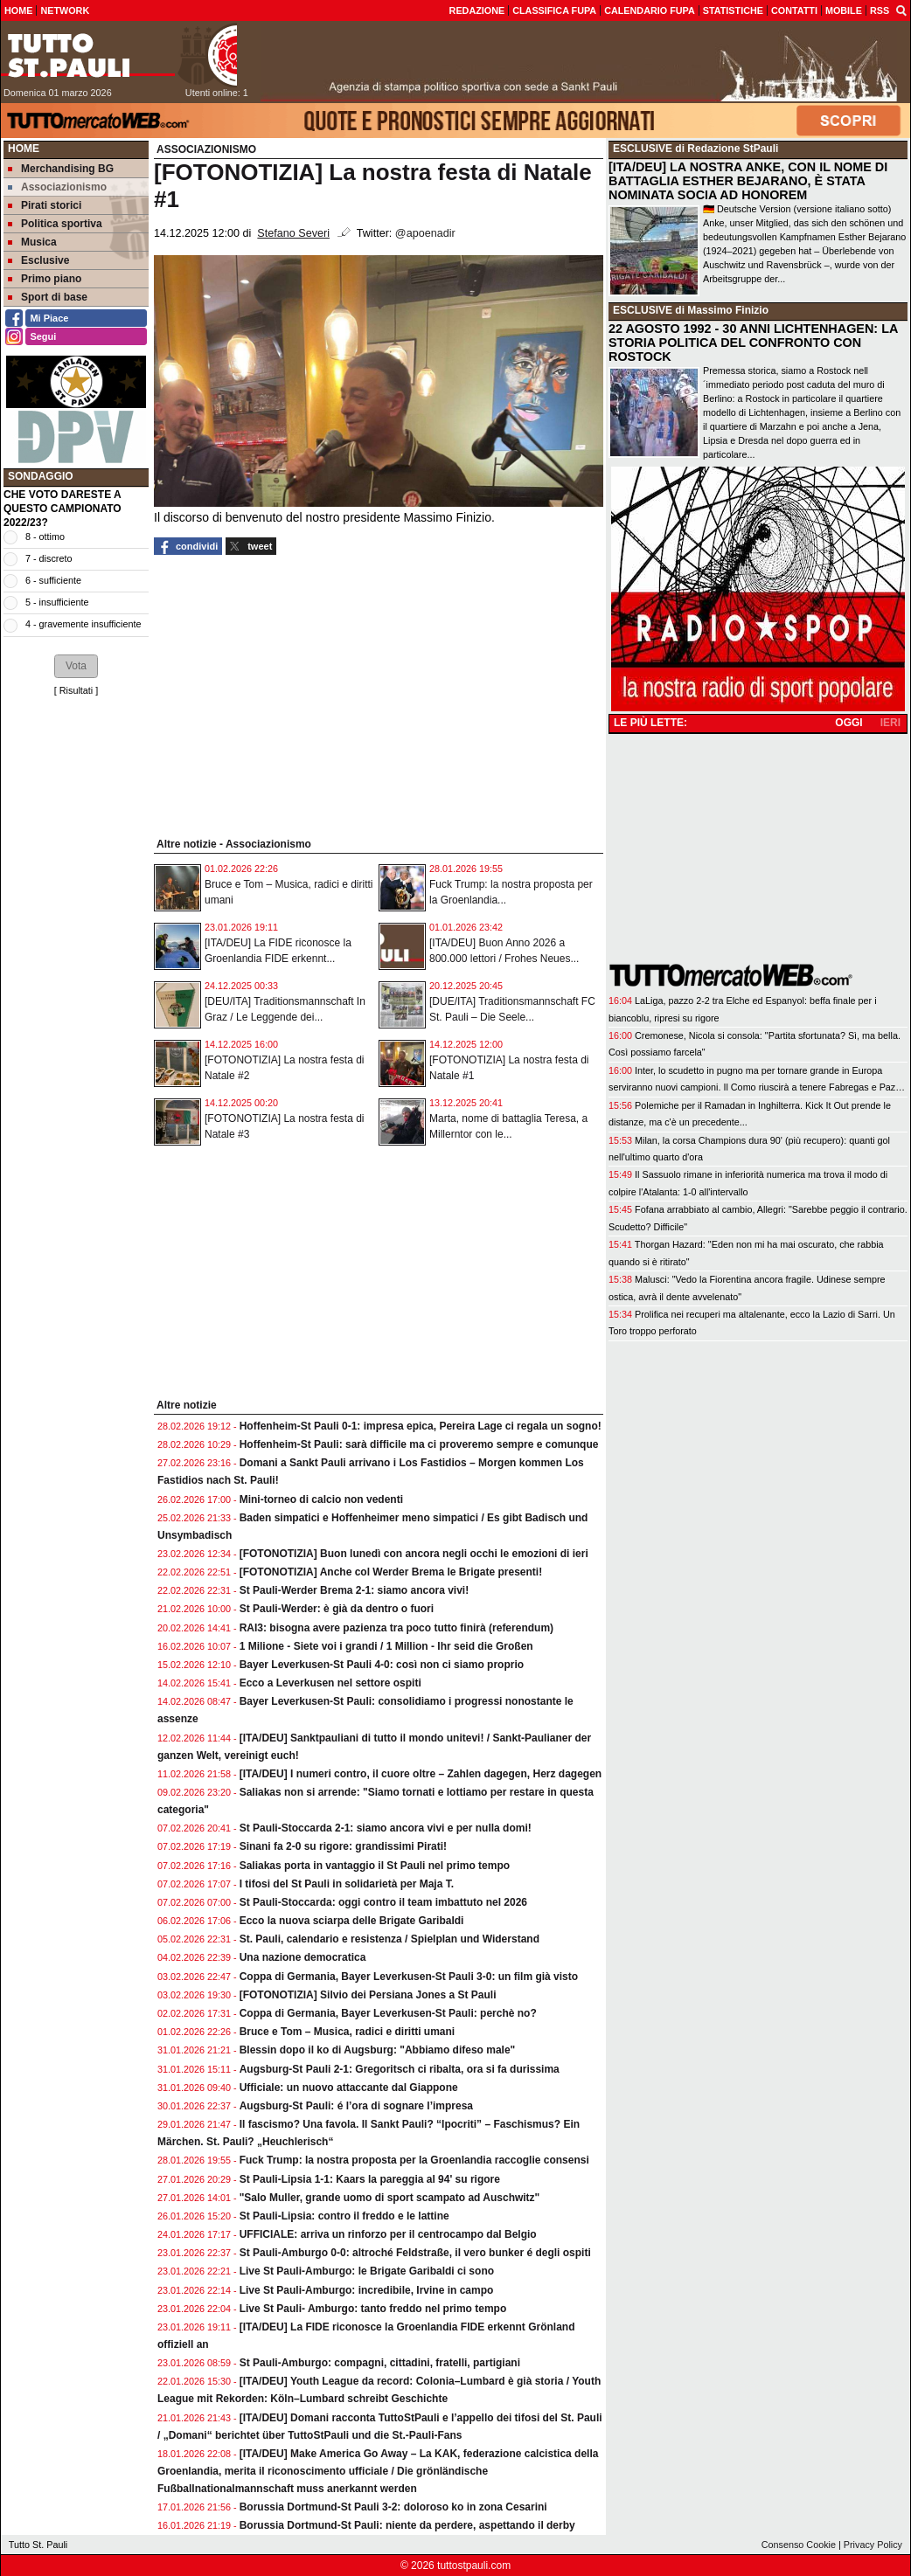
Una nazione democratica (303, 1957)
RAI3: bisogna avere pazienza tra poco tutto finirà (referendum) (396, 1628)
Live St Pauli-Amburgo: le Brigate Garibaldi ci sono (367, 2271)
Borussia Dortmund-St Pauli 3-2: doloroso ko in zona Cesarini (393, 2507)
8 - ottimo (45, 536)
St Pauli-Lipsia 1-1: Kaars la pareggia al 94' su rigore (370, 2179)
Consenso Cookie (798, 2544)
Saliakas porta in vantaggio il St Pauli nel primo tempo (375, 1865)
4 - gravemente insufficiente (83, 624)
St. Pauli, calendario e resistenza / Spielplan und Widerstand (389, 1939)
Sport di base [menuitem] (47, 297)
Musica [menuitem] (32, 242)
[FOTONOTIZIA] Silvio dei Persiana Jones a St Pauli (368, 1995)
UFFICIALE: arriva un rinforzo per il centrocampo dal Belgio (388, 2234)
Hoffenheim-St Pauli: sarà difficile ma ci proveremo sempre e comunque (419, 1444)
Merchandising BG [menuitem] (61, 169)
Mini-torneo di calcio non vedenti (321, 1499)
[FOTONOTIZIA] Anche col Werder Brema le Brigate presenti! (391, 1572)
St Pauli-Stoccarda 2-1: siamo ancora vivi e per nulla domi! (386, 1828)
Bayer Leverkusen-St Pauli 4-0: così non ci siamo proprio (382, 1664)
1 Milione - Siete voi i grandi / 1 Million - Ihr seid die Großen (386, 1646)
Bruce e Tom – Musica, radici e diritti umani (348, 2031)
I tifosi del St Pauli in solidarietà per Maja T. (347, 1884)
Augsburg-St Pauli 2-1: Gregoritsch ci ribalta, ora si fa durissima (400, 2069)
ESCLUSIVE (642, 148)
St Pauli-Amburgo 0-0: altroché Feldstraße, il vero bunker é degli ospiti (415, 2253)
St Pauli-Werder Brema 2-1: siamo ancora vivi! (354, 1590)
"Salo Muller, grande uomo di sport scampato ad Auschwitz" (390, 2198)
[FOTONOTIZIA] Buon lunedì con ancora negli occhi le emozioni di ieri (414, 1554)
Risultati (76, 690)
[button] (76, 665)
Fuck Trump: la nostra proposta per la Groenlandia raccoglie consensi (414, 2160)
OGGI (848, 723)
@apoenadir (425, 233)
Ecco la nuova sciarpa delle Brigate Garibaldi (352, 1921)
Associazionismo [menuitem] (57, 187)
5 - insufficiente (56, 602)
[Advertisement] (76, 970)
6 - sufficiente (53, 580)
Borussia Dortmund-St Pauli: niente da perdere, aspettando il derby (407, 2525)
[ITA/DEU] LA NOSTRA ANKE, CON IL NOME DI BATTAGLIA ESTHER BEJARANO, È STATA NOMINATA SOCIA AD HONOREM (747, 181)
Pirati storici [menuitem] (44, 205)
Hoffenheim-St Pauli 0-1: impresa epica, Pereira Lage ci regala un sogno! (421, 1426)
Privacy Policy (873, 2544)
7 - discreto (48, 558)
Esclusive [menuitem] (38, 260)
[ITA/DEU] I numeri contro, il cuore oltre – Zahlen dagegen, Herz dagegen (421, 1774)
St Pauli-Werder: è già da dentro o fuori (337, 1609)
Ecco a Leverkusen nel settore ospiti (330, 1683)
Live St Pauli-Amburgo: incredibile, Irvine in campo (367, 2290)
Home (23, 148)
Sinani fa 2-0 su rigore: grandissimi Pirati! (343, 1846)
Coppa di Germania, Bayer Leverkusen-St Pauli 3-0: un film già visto (409, 1976)
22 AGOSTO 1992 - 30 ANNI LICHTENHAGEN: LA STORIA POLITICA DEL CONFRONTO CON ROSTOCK (753, 343)
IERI (890, 723)
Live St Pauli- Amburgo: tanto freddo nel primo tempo (373, 2308)
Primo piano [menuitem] (44, 279)
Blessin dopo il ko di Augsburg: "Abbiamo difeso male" (378, 2050)
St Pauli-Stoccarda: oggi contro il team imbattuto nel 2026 (383, 1902)
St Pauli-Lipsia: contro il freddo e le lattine (344, 2216)
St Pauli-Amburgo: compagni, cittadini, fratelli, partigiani (380, 2363)
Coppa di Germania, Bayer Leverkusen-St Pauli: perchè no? (388, 2013)
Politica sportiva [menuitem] (55, 224)
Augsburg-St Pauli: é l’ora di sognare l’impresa (356, 2106)
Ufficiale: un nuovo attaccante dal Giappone (349, 2087)
